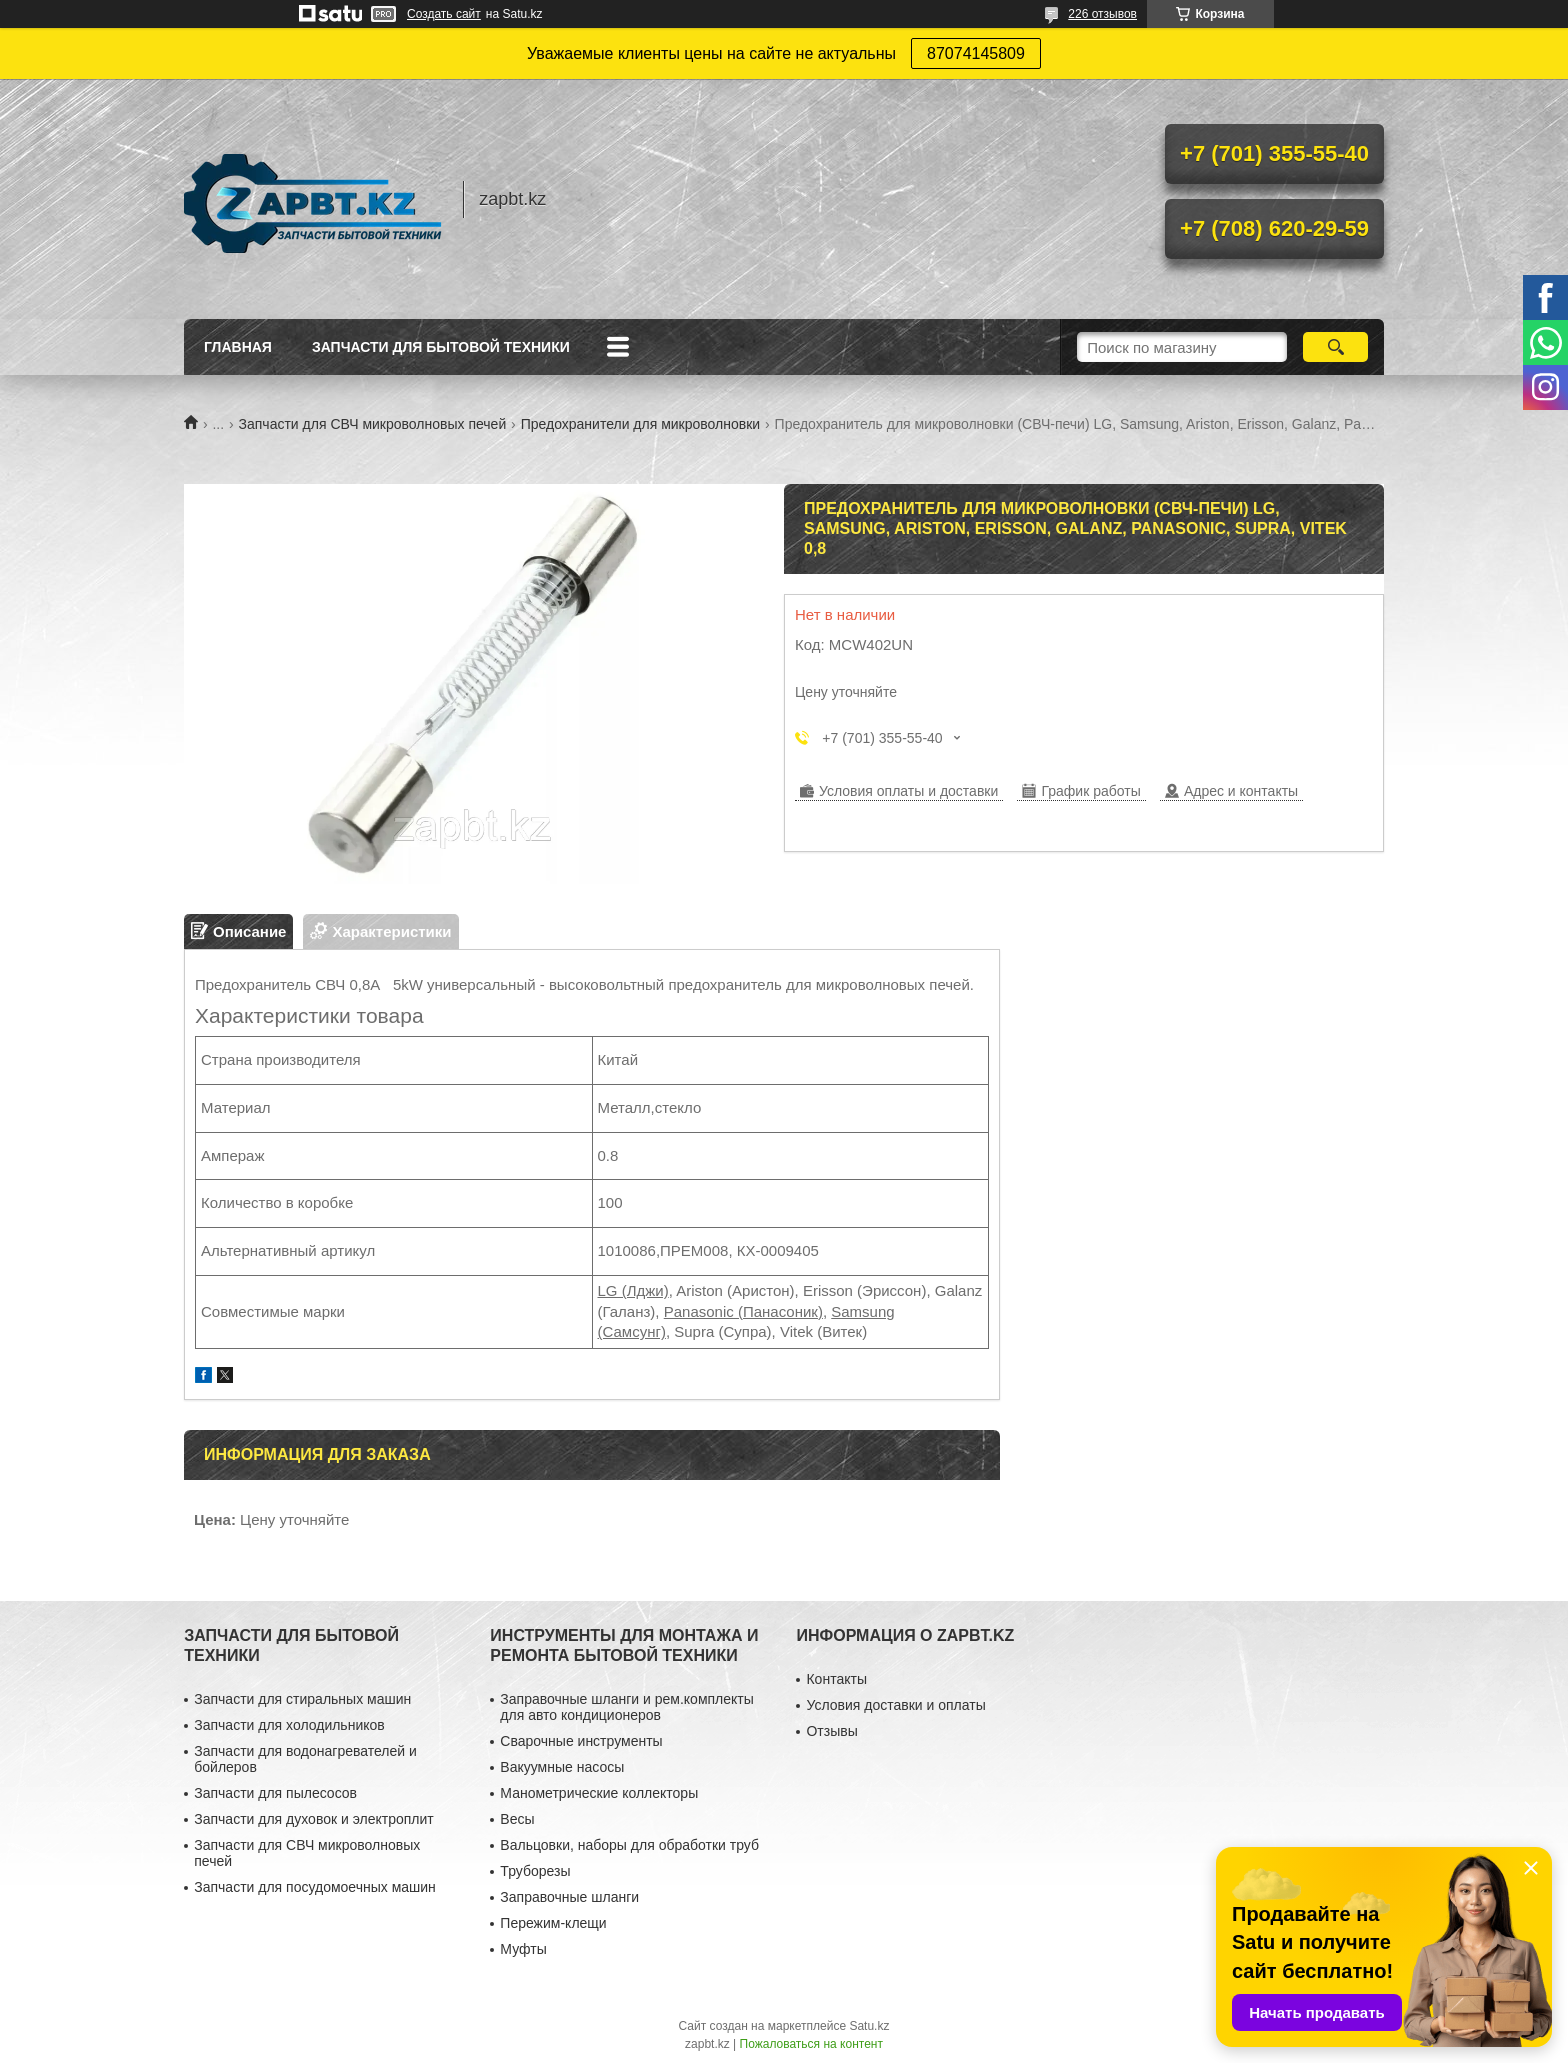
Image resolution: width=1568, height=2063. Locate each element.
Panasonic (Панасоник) (743, 1311)
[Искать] (1335, 347)
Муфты (523, 1949)
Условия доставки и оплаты (895, 1705)
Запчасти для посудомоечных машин (315, 1887)
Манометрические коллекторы (599, 1793)
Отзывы (831, 1731)
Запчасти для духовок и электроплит (313, 1819)
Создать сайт (444, 14)
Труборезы (535, 1871)
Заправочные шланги (569, 1897)
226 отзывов (1102, 14)
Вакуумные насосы (562, 1767)
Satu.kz (869, 2026)
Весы (517, 1819)
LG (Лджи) (633, 1290)
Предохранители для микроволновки (640, 424)
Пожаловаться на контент (811, 2044)
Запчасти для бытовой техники (441, 347)
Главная (238, 347)
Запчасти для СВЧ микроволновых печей (373, 424)
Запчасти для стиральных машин (302, 1699)
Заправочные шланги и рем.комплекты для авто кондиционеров (626, 1707)
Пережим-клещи (553, 1923)
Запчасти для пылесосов (275, 1793)
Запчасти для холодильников (289, 1725)
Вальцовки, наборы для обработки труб (629, 1845)
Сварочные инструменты (581, 1741)
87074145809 (976, 53)
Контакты (836, 1679)
